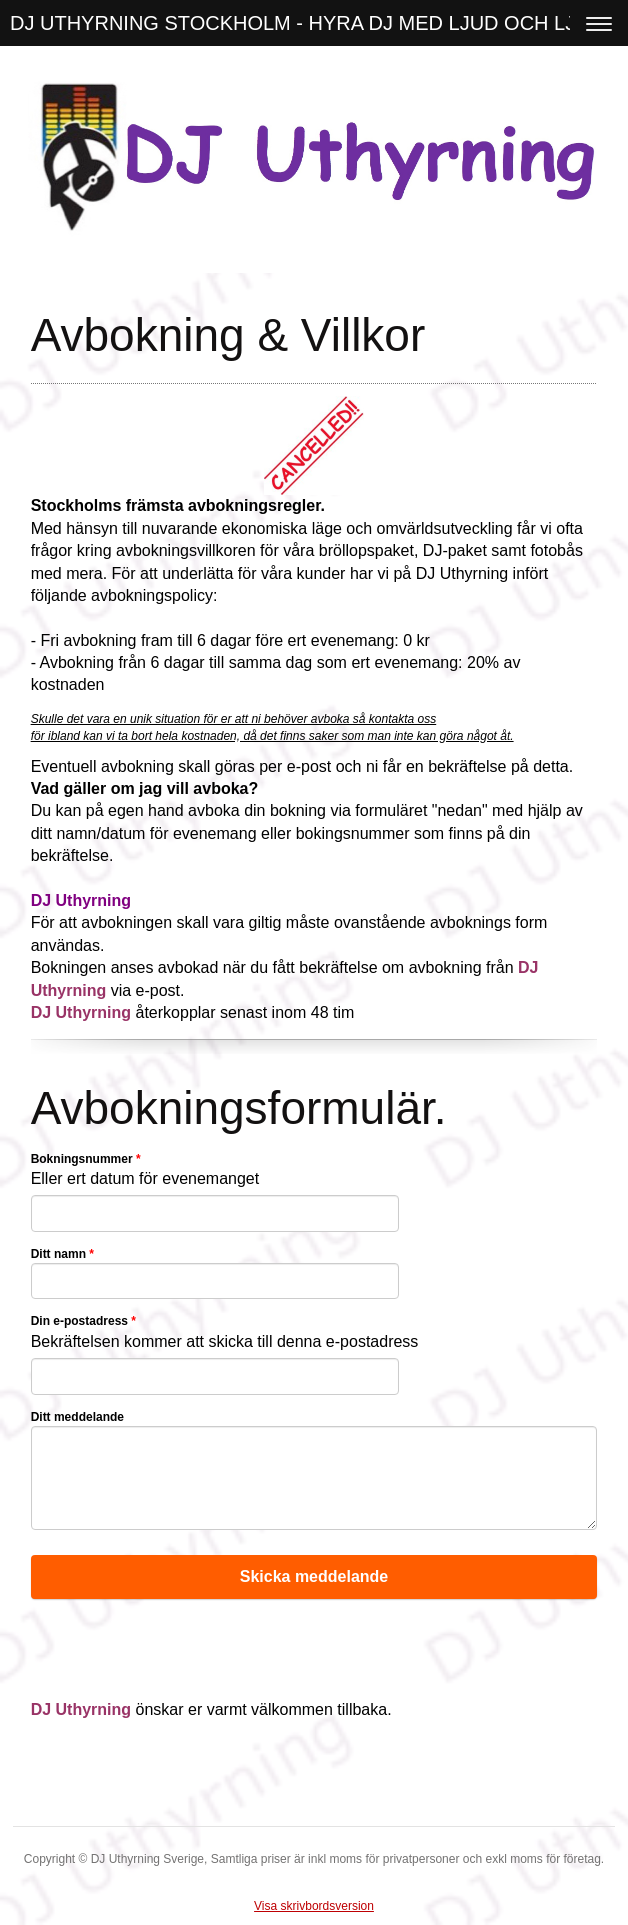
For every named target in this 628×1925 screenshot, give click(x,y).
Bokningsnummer (86, 1159)
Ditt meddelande (77, 1417)
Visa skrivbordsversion (314, 1906)
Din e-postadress (83, 1321)
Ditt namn (62, 1254)
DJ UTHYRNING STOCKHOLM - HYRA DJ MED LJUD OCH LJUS (306, 23)
